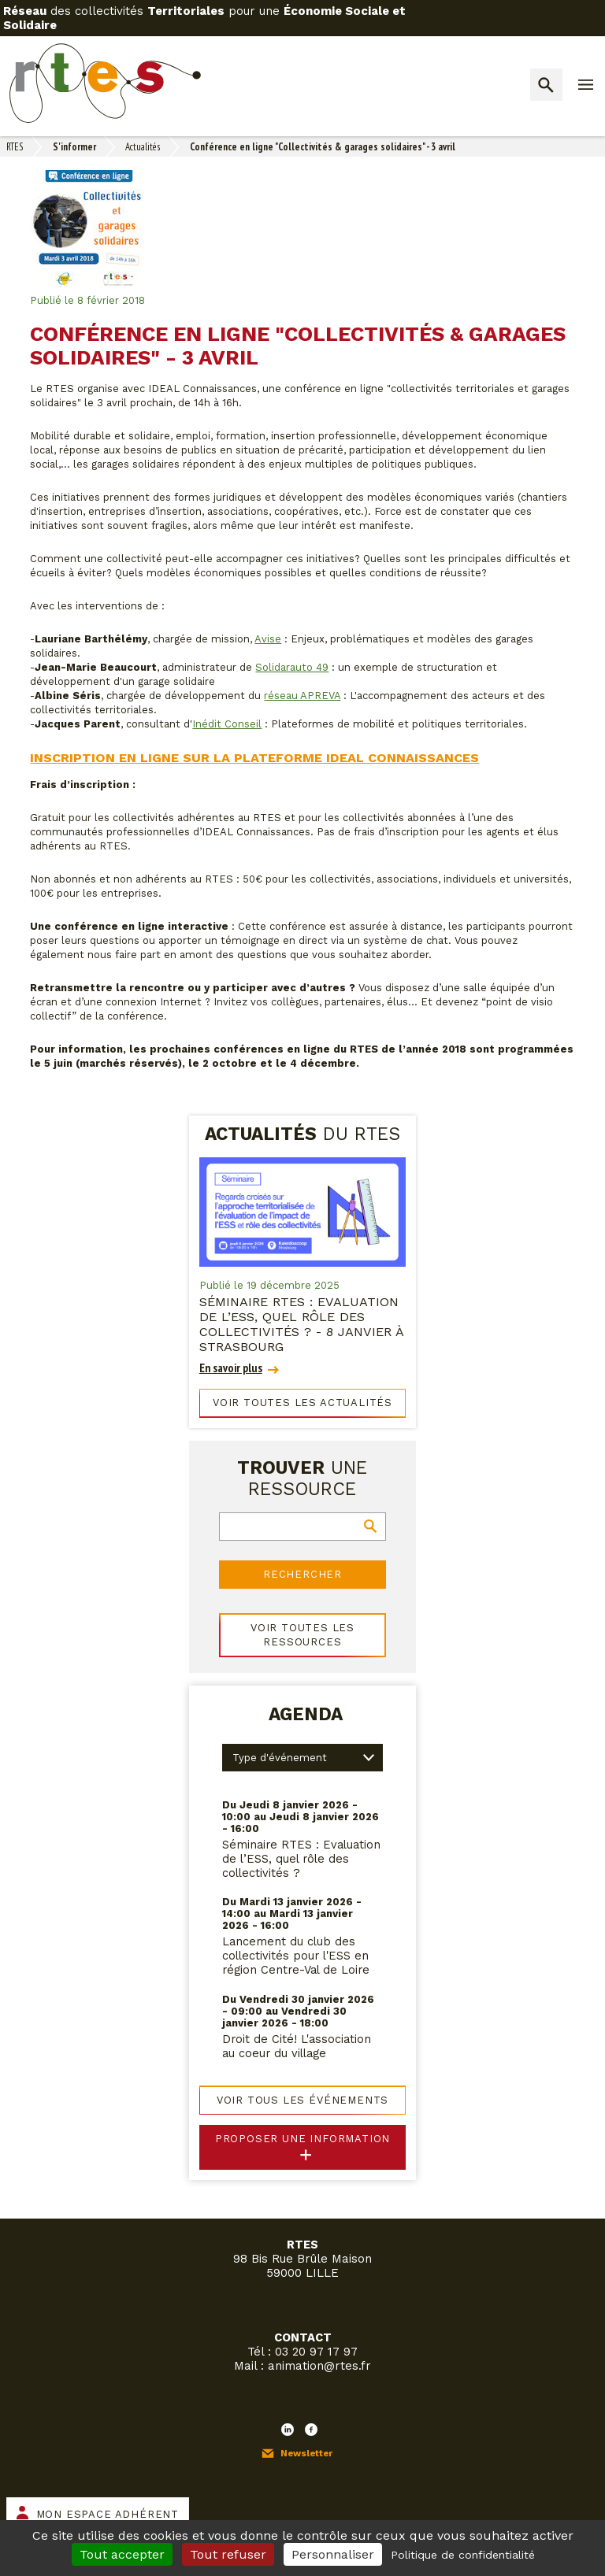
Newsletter (306, 2453)
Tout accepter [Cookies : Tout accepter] (122, 2554)
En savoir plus (230, 1367)
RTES (14, 147)
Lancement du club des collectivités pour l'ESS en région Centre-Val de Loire (295, 1955)
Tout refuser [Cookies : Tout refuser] (228, 2554)
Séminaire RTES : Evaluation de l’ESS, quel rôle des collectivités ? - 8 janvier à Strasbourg (301, 1324)
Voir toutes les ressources (302, 1635)
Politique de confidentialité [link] (463, 2554)
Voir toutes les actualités (302, 1402)
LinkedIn (287, 2429)
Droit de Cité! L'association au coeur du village (296, 2046)
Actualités (142, 147)
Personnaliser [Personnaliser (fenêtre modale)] (332, 2554)
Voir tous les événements (303, 2100)
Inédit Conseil (227, 724)
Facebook (311, 2429)
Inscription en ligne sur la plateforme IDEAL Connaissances (254, 757)
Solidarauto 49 (291, 667)
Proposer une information (303, 2139)
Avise (267, 639)
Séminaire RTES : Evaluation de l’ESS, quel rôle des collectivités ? (301, 1859)
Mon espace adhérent (107, 2514)
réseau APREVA (302, 695)
